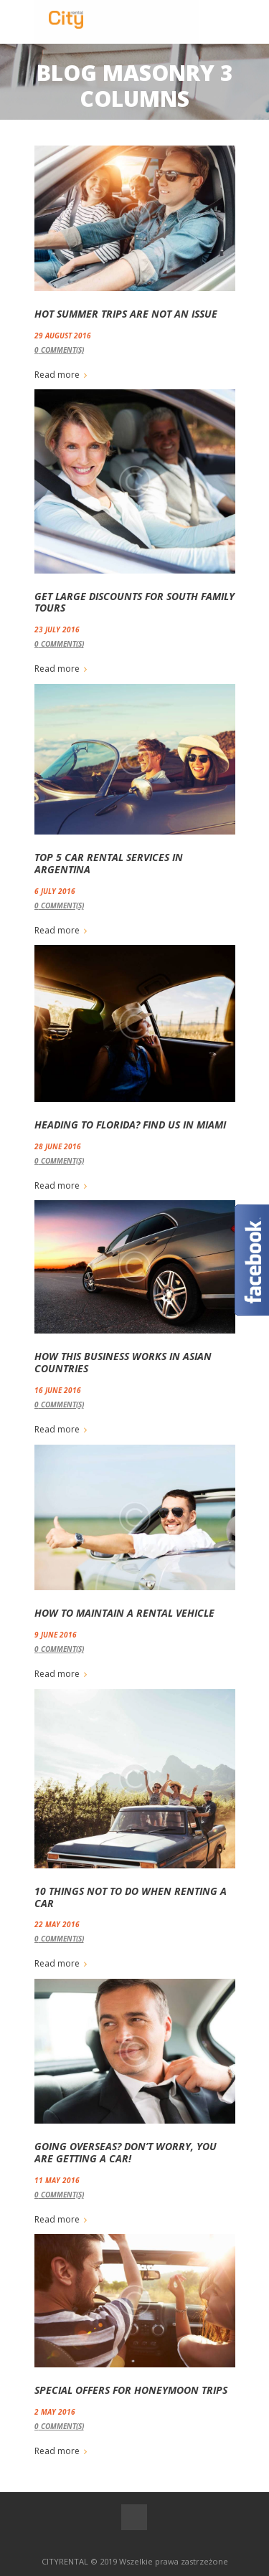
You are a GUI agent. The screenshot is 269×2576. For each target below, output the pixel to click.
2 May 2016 (54, 2412)
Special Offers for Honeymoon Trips (130, 2390)
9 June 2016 (55, 1635)
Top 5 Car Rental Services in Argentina (108, 863)
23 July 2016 (57, 629)
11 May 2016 (57, 2180)
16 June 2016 (57, 1390)
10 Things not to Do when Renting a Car (130, 1897)
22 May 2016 (57, 1924)
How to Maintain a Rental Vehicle (124, 1613)
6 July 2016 (54, 891)
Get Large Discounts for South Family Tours (134, 602)
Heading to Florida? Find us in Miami (130, 1124)
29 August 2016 (62, 336)
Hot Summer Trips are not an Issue (125, 313)
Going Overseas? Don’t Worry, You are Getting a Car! (125, 2152)
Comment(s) (59, 350)
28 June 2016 (57, 1146)
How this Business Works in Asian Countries (123, 1362)
